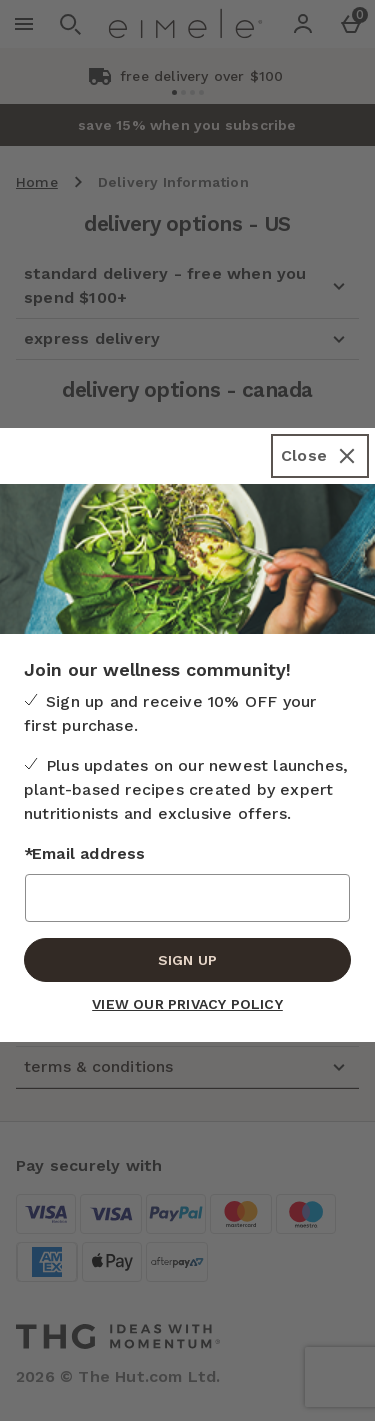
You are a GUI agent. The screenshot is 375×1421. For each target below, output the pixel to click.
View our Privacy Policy (187, 1004)
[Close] (320, 456)
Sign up (187, 960)
